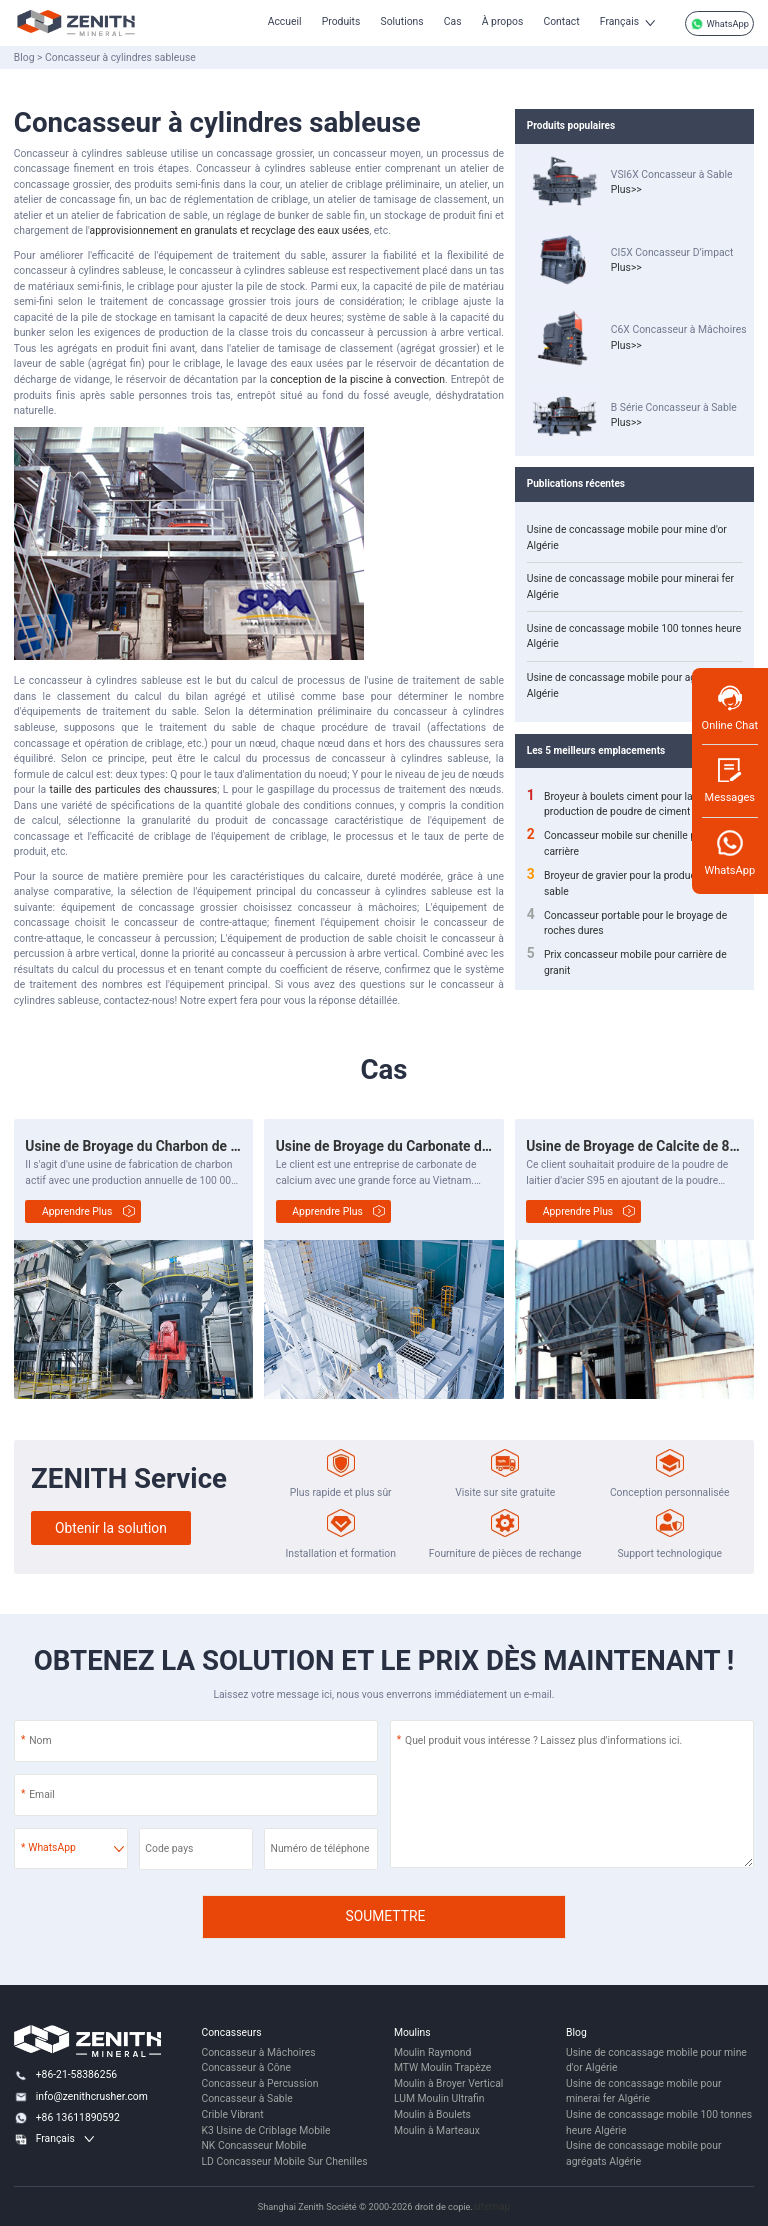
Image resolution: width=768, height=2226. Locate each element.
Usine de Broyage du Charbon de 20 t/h (146, 1146)
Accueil (285, 21)
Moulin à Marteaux (437, 2130)
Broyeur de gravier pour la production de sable (627, 883)
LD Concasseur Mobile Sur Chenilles (284, 2161)
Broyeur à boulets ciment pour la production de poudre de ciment (610, 804)
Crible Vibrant (232, 2114)
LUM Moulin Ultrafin (439, 2098)
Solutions (402, 21)
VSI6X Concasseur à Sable (672, 174)
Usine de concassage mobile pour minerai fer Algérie (630, 586)
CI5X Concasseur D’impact (672, 252)
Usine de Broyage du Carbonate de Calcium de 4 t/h (435, 1146)
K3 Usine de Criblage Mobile (265, 2130)
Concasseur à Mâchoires (258, 2052)
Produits (341, 21)
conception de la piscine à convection (357, 379)
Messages (730, 779)
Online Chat (730, 707)
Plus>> (626, 190)
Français (619, 21)
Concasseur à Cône (245, 2067)
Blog (24, 57)
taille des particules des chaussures (134, 789)
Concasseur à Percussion (259, 2083)
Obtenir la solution (111, 1528)
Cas (453, 21)
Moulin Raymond (432, 2052)
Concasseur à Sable (246, 2098)
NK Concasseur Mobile (253, 2145)
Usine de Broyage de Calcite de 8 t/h (638, 1146)
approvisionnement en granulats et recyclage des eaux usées (230, 230)
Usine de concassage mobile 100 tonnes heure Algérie (634, 636)
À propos (503, 21)
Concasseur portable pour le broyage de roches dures (627, 923)
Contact (561, 21)
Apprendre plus (77, 1211)
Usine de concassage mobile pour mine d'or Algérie (627, 537)
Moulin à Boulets (432, 2114)
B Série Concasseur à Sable (674, 407)
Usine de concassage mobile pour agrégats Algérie (626, 685)
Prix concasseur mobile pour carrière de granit (627, 962)
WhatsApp (719, 24)
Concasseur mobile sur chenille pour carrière (619, 843)
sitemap (491, 2206)
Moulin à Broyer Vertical (448, 2083)
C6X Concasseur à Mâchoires (679, 330)
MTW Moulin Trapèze (442, 2067)
